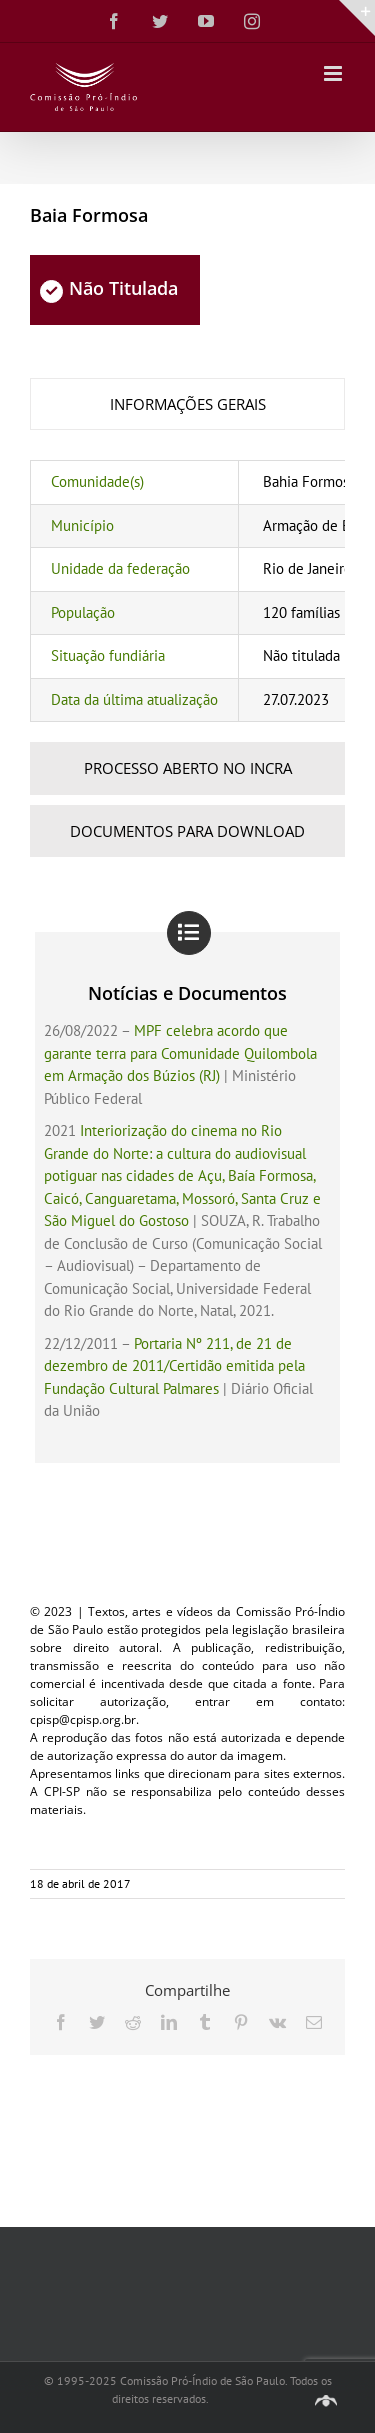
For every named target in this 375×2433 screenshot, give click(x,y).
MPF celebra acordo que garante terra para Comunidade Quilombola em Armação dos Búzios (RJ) (180, 1053)
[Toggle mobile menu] (334, 73)
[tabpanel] (187, 591)
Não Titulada (109, 288)
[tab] (187, 404)
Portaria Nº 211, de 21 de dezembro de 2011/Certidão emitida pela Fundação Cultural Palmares (174, 1366)
